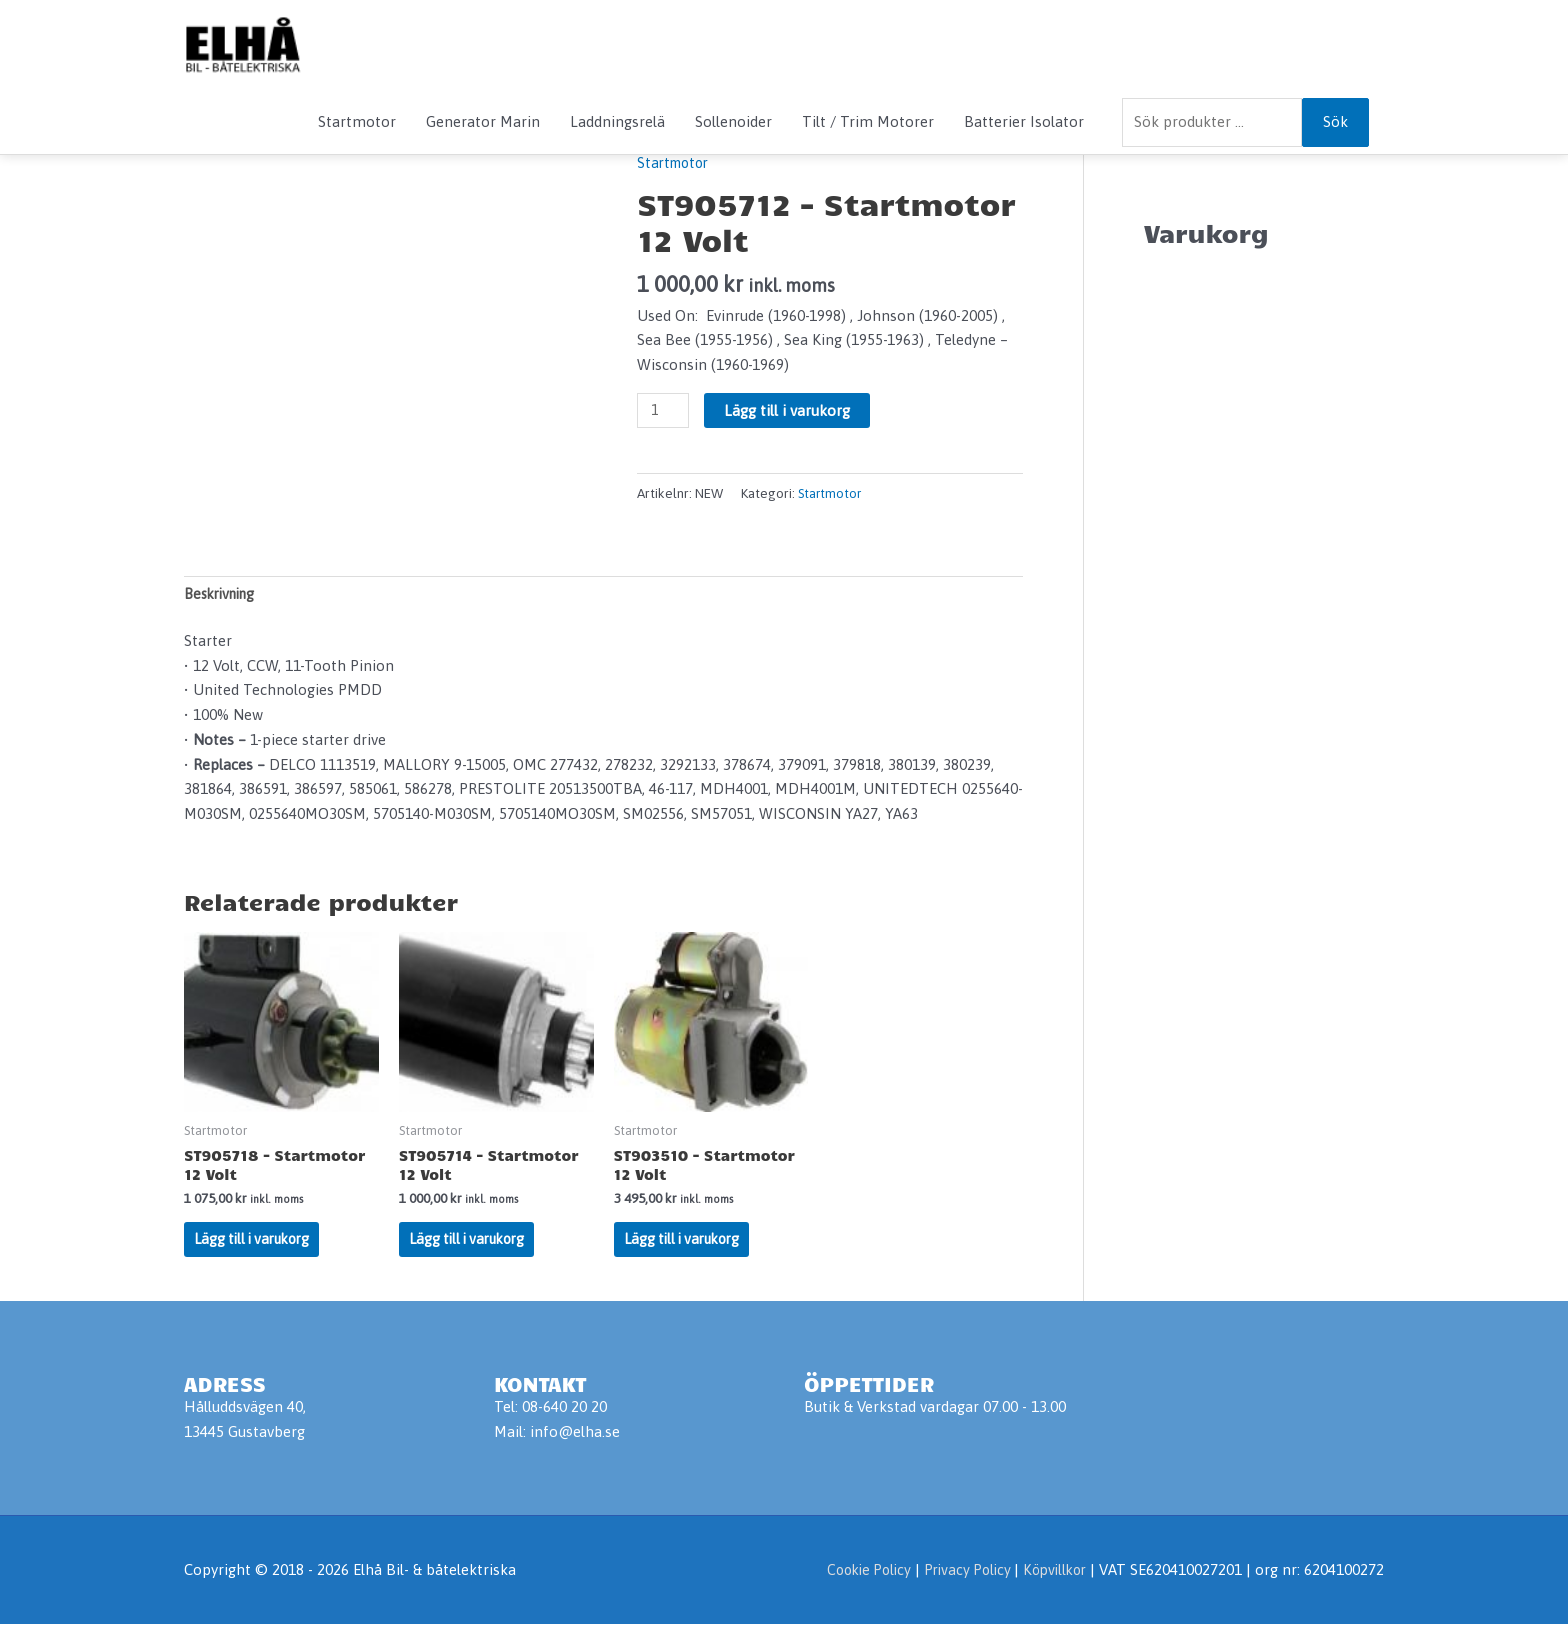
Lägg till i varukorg (790, 410)
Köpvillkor (1051, 1580)
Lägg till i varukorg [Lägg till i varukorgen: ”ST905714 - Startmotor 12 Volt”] (472, 1247)
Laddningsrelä (617, 121)
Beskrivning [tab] (224, 595)
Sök (1335, 121)
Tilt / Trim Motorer (868, 121)
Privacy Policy (960, 1580)
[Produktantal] (664, 411)
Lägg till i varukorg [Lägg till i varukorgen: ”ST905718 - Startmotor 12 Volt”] (257, 1247)
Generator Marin (483, 121)
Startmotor (357, 121)
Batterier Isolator (1024, 121)
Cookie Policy (853, 1580)
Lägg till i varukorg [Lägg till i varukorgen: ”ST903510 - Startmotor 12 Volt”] (687, 1247)
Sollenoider (733, 121)
